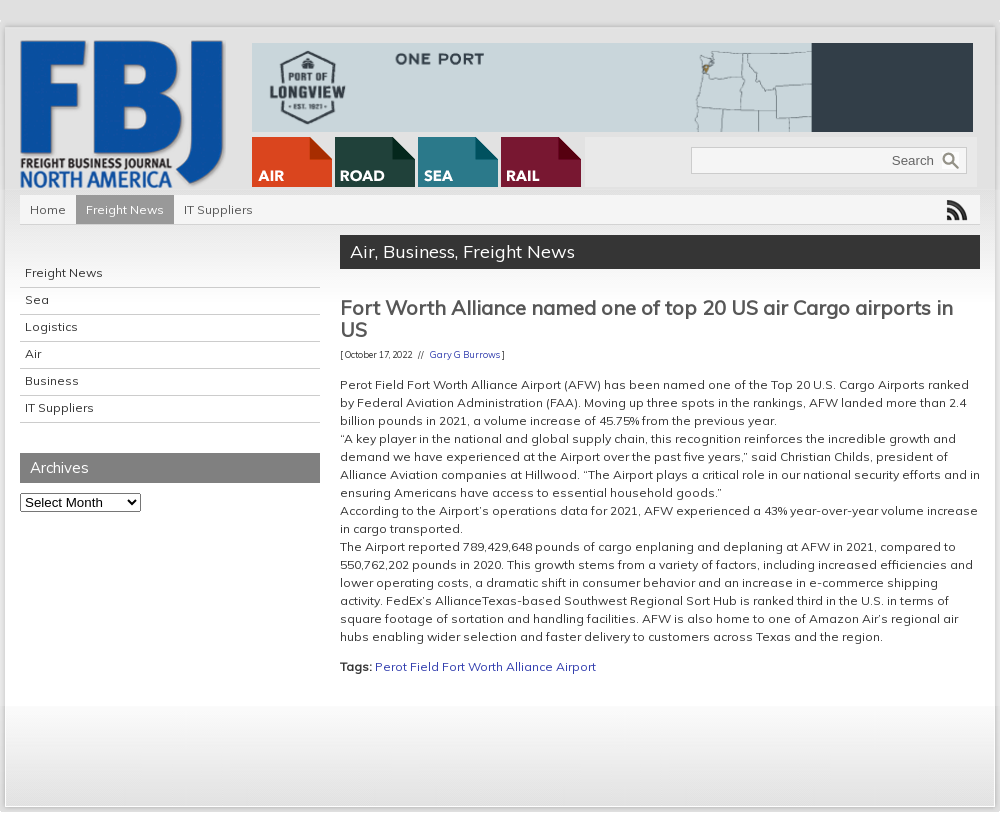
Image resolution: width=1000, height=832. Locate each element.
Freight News (125, 209)
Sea (37, 299)
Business (52, 380)
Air (33, 353)
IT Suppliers (218, 209)
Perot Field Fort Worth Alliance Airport (485, 666)
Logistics (51, 326)
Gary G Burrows (465, 354)
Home (48, 209)
